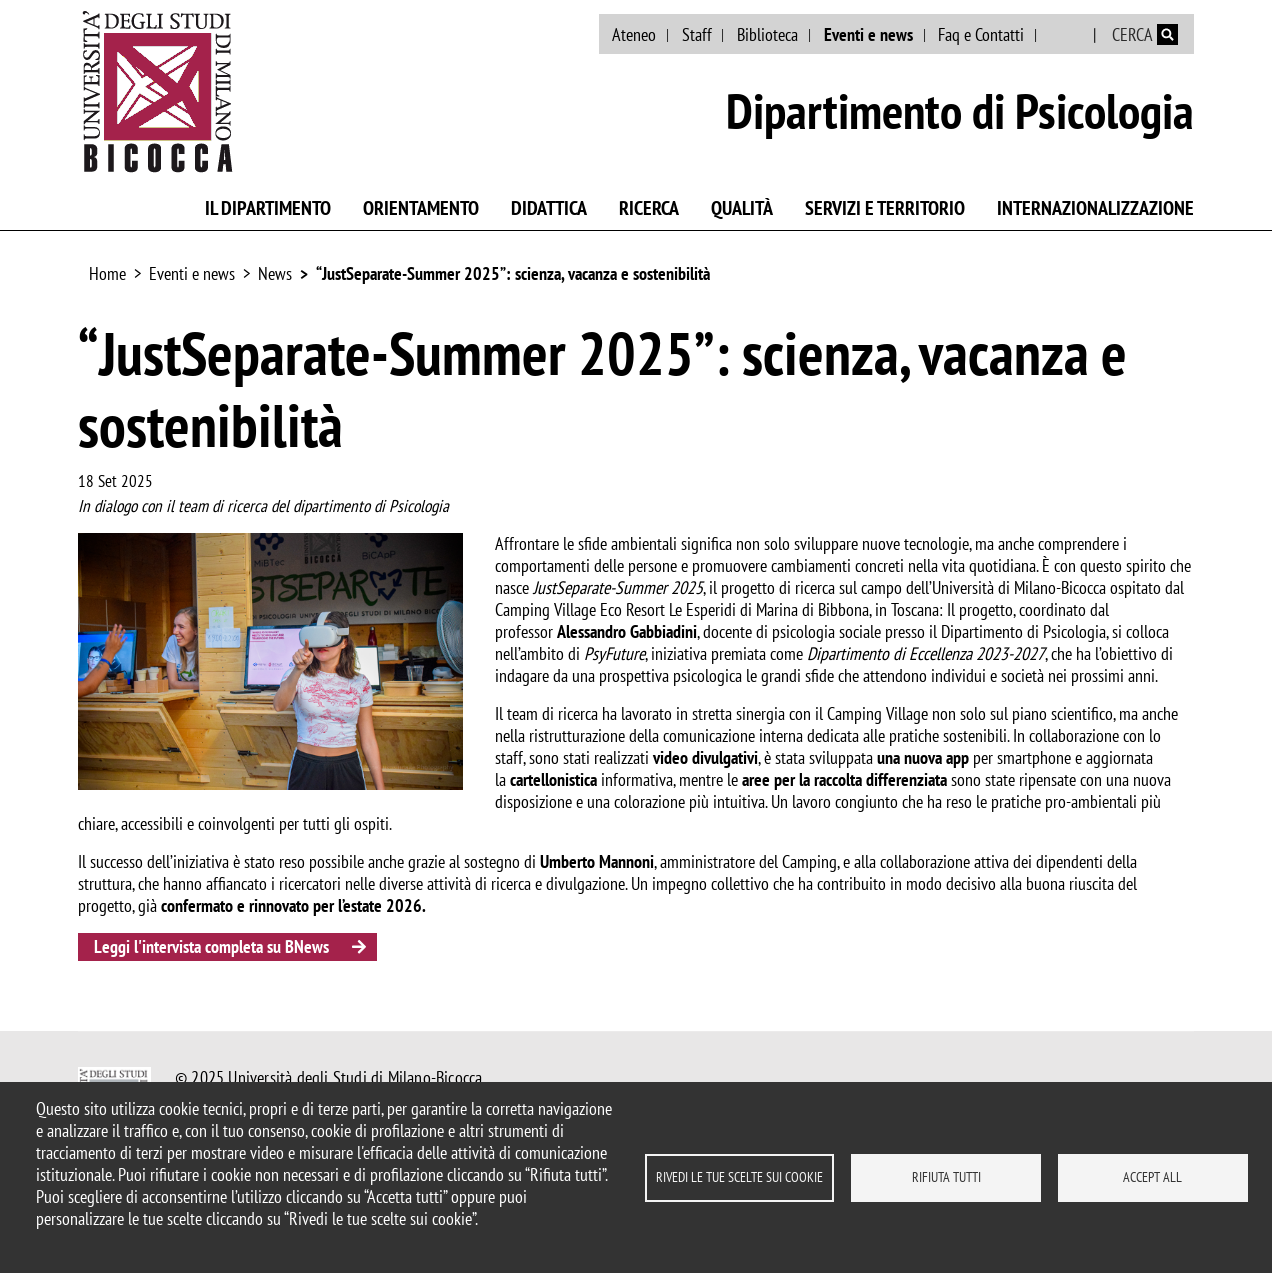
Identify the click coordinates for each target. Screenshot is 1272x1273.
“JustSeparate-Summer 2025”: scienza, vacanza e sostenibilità (513, 273)
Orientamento (421, 208)
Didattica (549, 208)
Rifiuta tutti (946, 1177)
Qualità (742, 208)
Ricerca (649, 208)
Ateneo (634, 34)
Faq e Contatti (981, 34)
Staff (697, 34)
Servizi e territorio (885, 208)
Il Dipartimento (268, 208)
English (1066, 35)
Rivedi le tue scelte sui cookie (739, 1177)
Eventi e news (868, 34)
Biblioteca (767, 34)
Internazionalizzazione (1095, 208)
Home (107, 273)
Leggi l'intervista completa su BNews (211, 946)
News (275, 273)
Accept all (1152, 1177)
